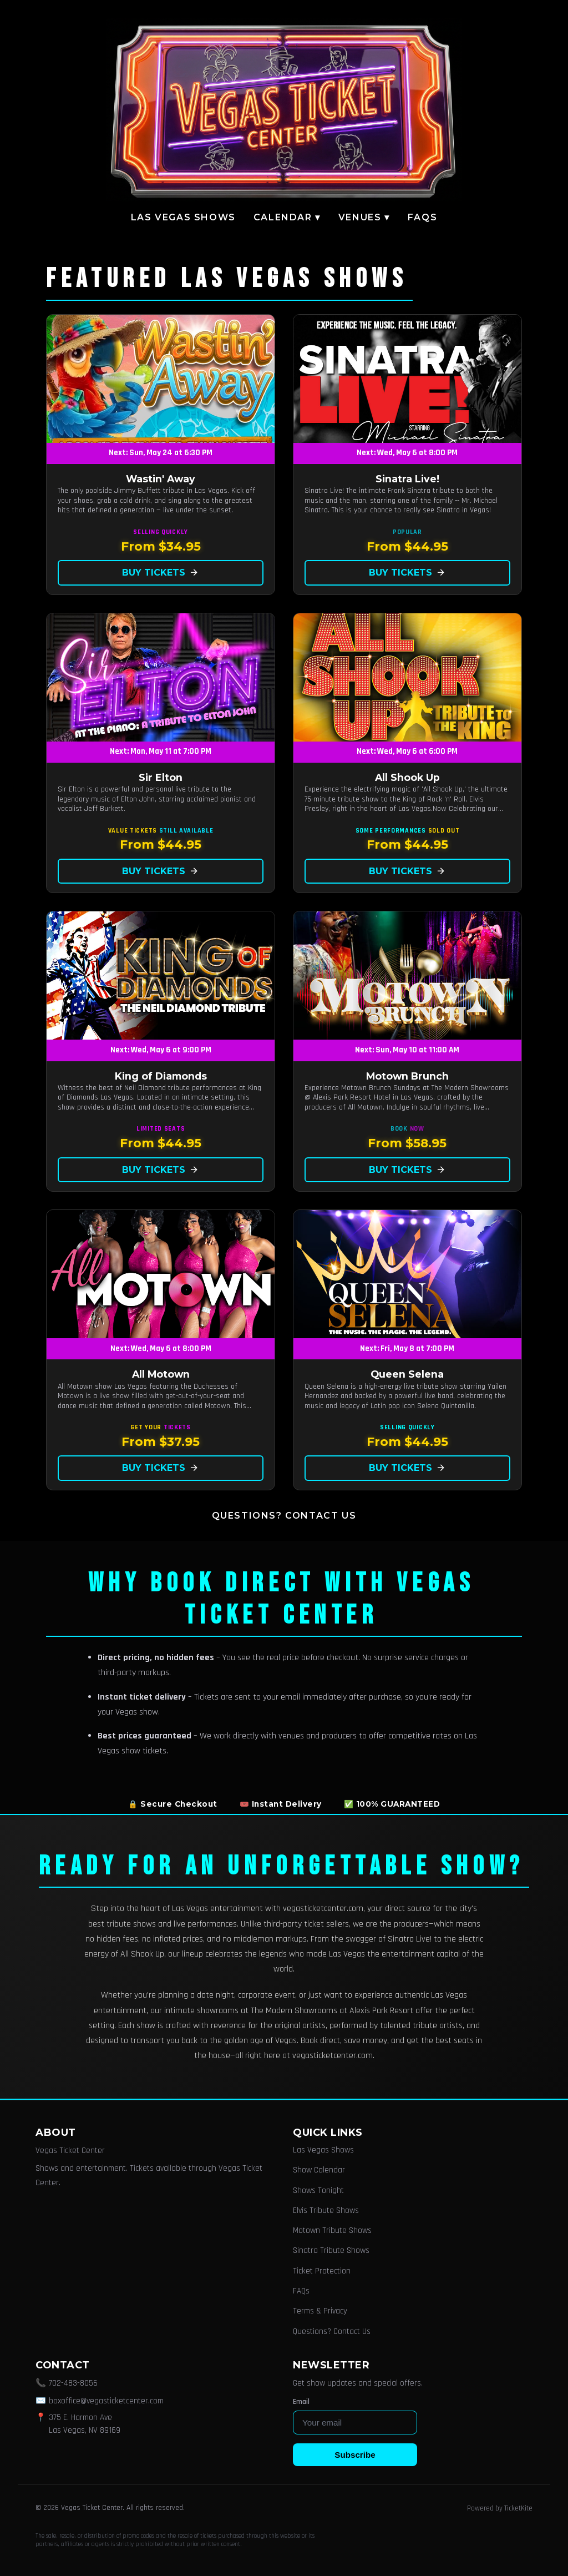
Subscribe (354, 2454)
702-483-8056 (73, 2383)
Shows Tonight (318, 2190)
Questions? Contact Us (284, 1515)
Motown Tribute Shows (332, 2230)
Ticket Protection (322, 2271)
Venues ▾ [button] (364, 217)
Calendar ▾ (287, 217)
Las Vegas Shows (183, 217)
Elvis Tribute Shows (326, 2210)
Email (301, 2402)
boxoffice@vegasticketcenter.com (106, 2401)
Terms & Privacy (320, 2311)
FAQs (422, 217)
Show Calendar (319, 2170)
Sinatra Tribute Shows (331, 2250)
